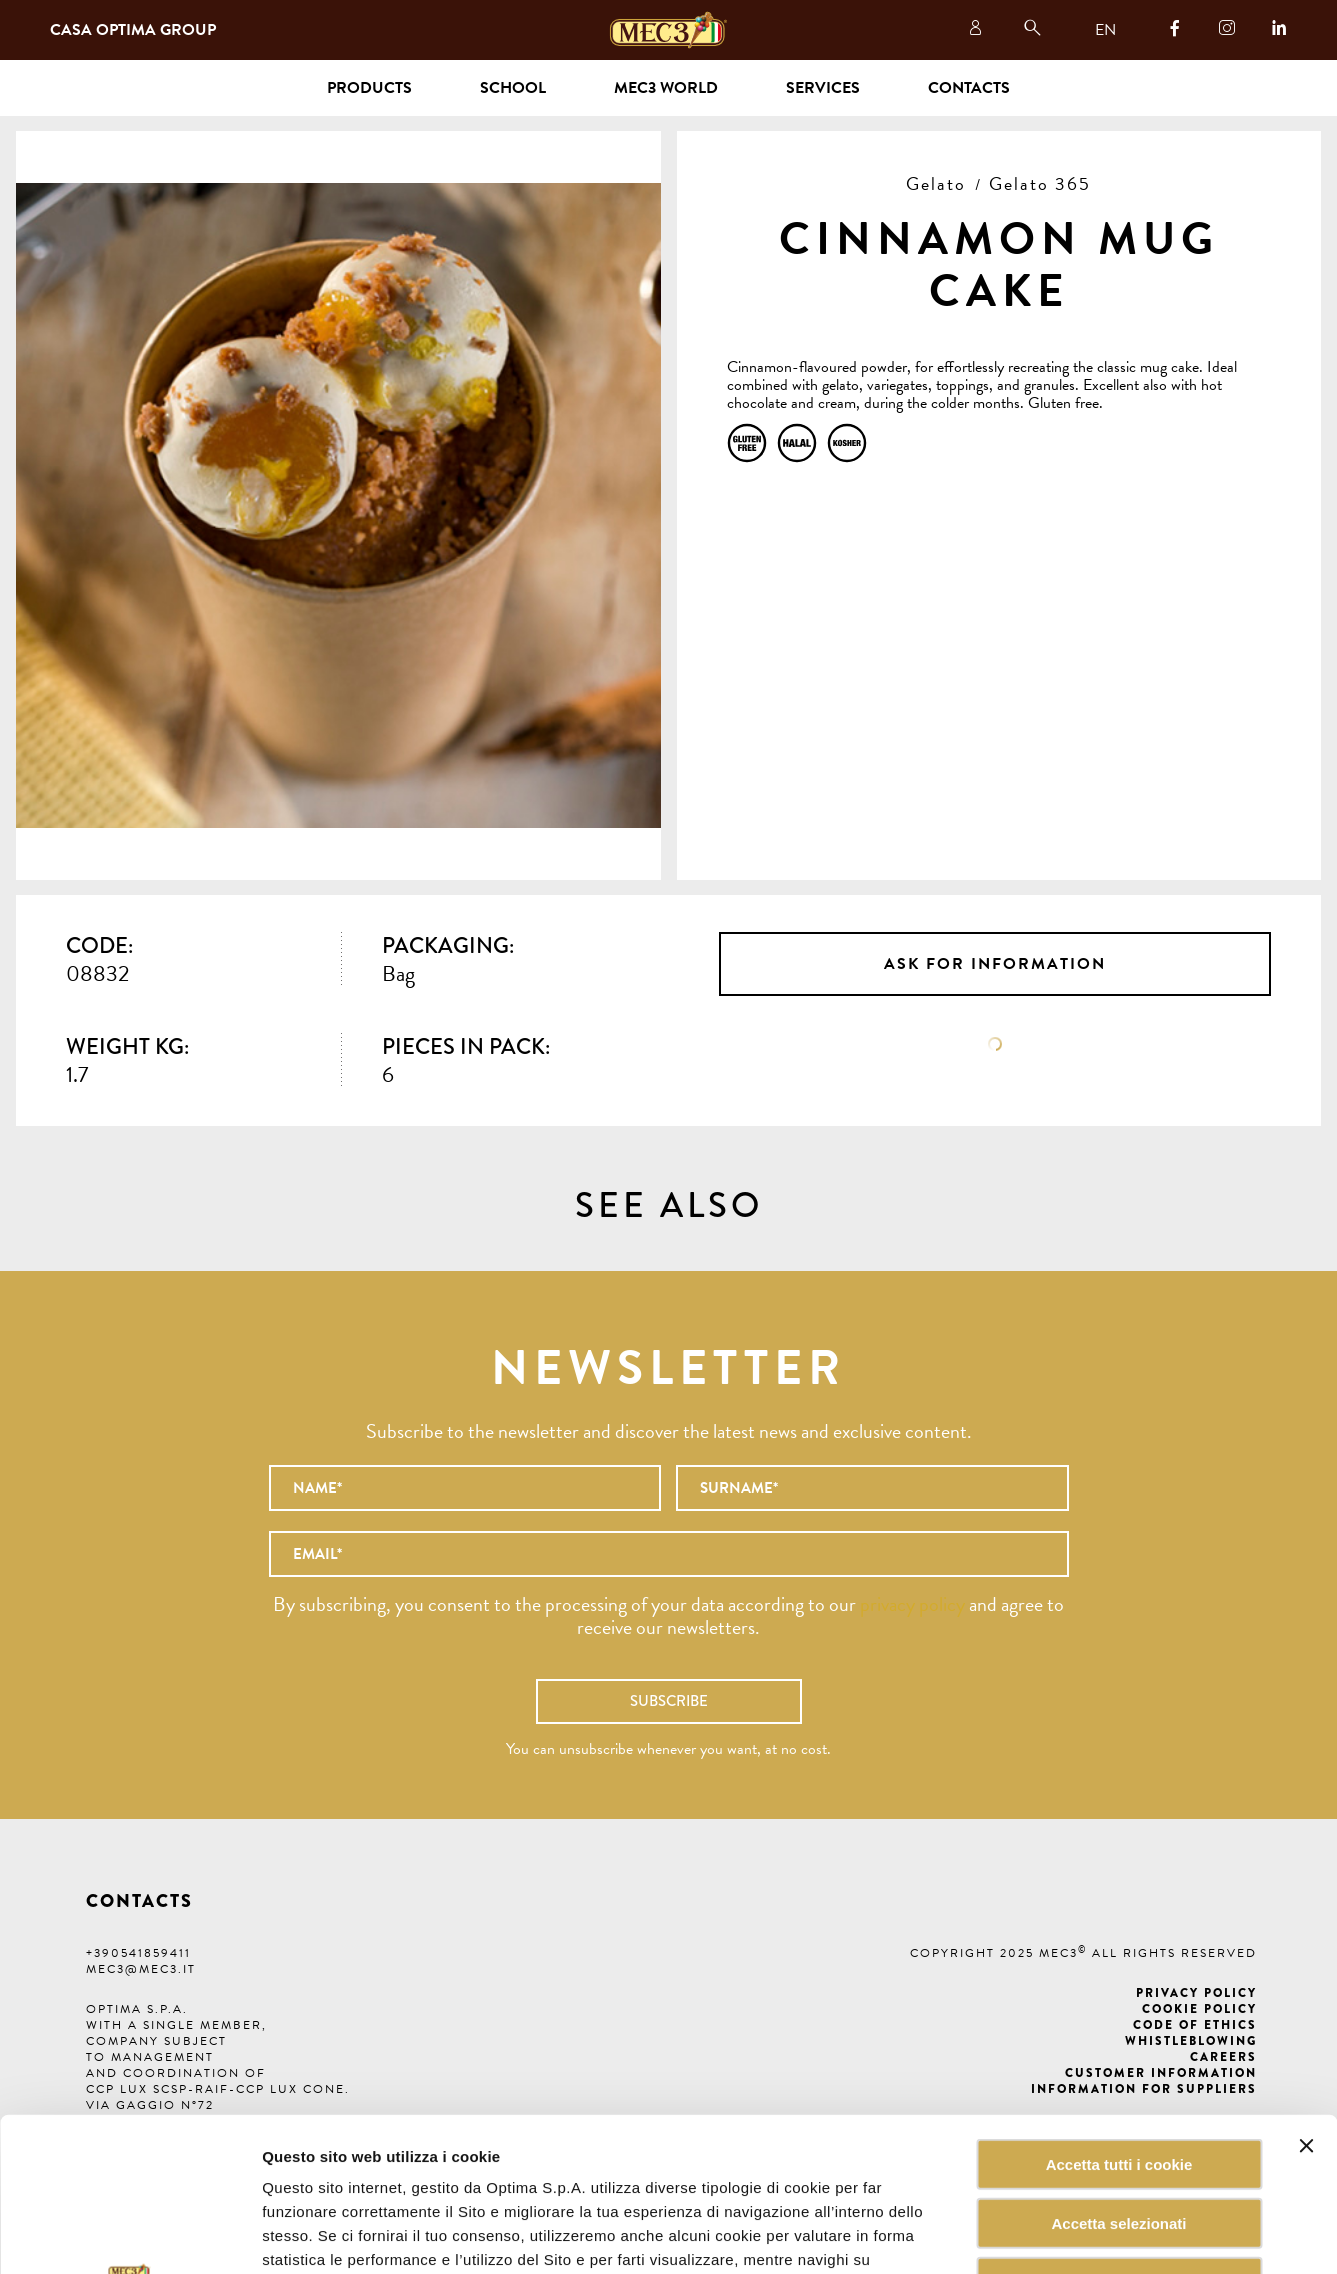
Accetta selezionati (1118, 2069)
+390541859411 (138, 1953)
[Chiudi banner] (1306, 1992)
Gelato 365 (1040, 183)
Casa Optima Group (133, 30)
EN (1105, 30)
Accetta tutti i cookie (1119, 2010)
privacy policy (912, 1604)
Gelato (936, 183)
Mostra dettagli (1014, 2234)
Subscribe (669, 1701)
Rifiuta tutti (1118, 2128)
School (513, 88)
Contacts (969, 88)
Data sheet (995, 1044)
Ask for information (995, 964)
